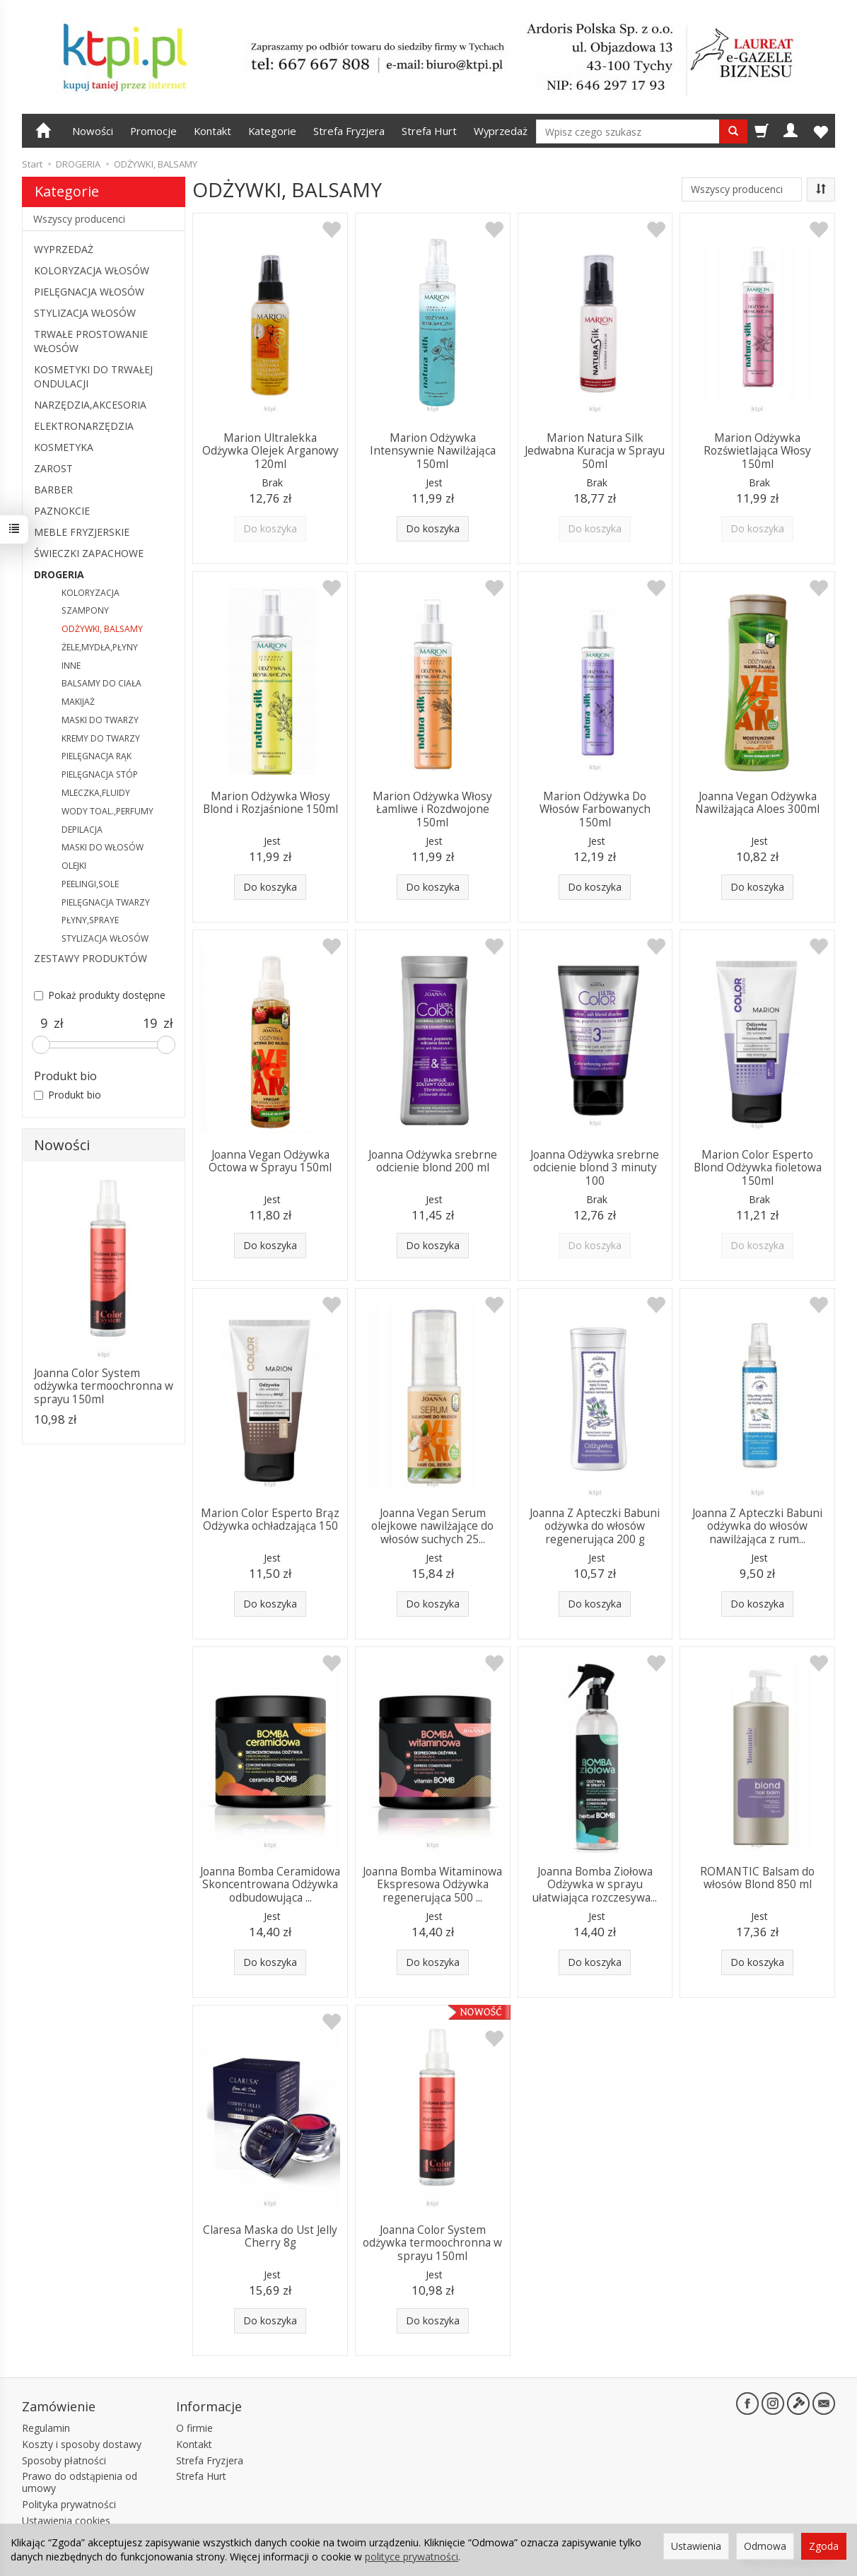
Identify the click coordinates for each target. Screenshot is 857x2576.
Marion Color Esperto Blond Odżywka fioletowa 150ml (758, 1167)
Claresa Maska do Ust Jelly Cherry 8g (270, 2236)
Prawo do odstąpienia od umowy (79, 2482)
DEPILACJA (82, 830)
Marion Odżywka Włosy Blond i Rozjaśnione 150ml (270, 802)
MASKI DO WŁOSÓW (103, 847)
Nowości (92, 131)
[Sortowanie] (821, 189)
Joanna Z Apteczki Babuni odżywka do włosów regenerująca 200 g (595, 1526)
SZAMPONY (85, 610)
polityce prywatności (411, 2556)
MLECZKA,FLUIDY (96, 793)
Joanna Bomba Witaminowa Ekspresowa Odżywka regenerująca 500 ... (432, 1884)
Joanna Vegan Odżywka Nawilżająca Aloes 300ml (757, 802)
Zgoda (824, 2546)
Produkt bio (67, 1094)
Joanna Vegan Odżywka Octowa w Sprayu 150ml (270, 1161)
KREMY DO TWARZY (101, 738)
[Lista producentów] (742, 189)
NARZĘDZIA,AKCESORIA (90, 404)
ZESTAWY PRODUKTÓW (90, 958)
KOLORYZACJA (90, 593)
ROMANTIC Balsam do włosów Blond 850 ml (757, 1878)
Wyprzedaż (500, 131)
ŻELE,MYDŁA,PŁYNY (100, 647)
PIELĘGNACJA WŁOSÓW (89, 291)
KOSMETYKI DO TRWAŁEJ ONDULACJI (93, 376)
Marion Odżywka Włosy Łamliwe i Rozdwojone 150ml (432, 809)
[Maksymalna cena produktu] (149, 1024)
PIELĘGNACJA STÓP (100, 774)
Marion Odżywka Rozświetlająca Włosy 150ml (757, 451)
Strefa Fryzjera (349, 131)
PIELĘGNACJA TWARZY (106, 902)
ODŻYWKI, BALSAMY (102, 629)
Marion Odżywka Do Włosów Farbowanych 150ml (595, 809)
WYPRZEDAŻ (63, 249)
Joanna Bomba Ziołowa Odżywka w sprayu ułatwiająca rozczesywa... (594, 1884)
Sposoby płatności (64, 2460)
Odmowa (765, 2546)
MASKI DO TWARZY (100, 720)
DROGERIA (59, 574)
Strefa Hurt (429, 131)
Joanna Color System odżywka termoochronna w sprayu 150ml (432, 2243)
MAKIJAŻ (78, 702)
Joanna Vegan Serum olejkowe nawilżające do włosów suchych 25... (432, 1526)
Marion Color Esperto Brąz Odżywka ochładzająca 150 (270, 1519)
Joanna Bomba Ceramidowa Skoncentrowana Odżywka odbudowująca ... (270, 1884)
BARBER (53, 489)
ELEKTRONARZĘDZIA (84, 426)
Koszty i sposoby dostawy (81, 2444)
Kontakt (212, 131)
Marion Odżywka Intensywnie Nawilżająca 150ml (433, 451)
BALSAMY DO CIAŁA (101, 683)
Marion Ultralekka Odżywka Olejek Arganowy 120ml (270, 451)
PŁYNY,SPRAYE (90, 920)
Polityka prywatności (69, 2504)
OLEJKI (74, 866)
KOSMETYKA (63, 447)
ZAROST (53, 468)
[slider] (41, 1045)
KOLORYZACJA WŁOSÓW (91, 270)
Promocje (153, 131)
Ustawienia (696, 2546)
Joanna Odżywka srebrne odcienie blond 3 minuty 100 (594, 1167)
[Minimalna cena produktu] (44, 1024)
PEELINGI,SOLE (90, 884)
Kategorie (272, 131)
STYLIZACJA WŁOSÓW (85, 313)
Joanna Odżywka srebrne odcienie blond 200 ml (432, 1161)
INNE (71, 666)
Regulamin (46, 2428)
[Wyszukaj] (733, 131)
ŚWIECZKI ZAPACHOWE (89, 553)
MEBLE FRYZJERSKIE (81, 532)
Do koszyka (433, 528)
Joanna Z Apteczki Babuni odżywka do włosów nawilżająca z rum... (757, 1526)
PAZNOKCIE (62, 510)
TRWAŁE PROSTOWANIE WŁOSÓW (91, 341)
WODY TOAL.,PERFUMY (107, 811)
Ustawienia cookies (66, 2520)
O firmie (194, 2428)
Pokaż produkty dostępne (99, 995)
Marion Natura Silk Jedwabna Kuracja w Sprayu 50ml (595, 451)
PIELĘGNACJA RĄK (97, 756)
